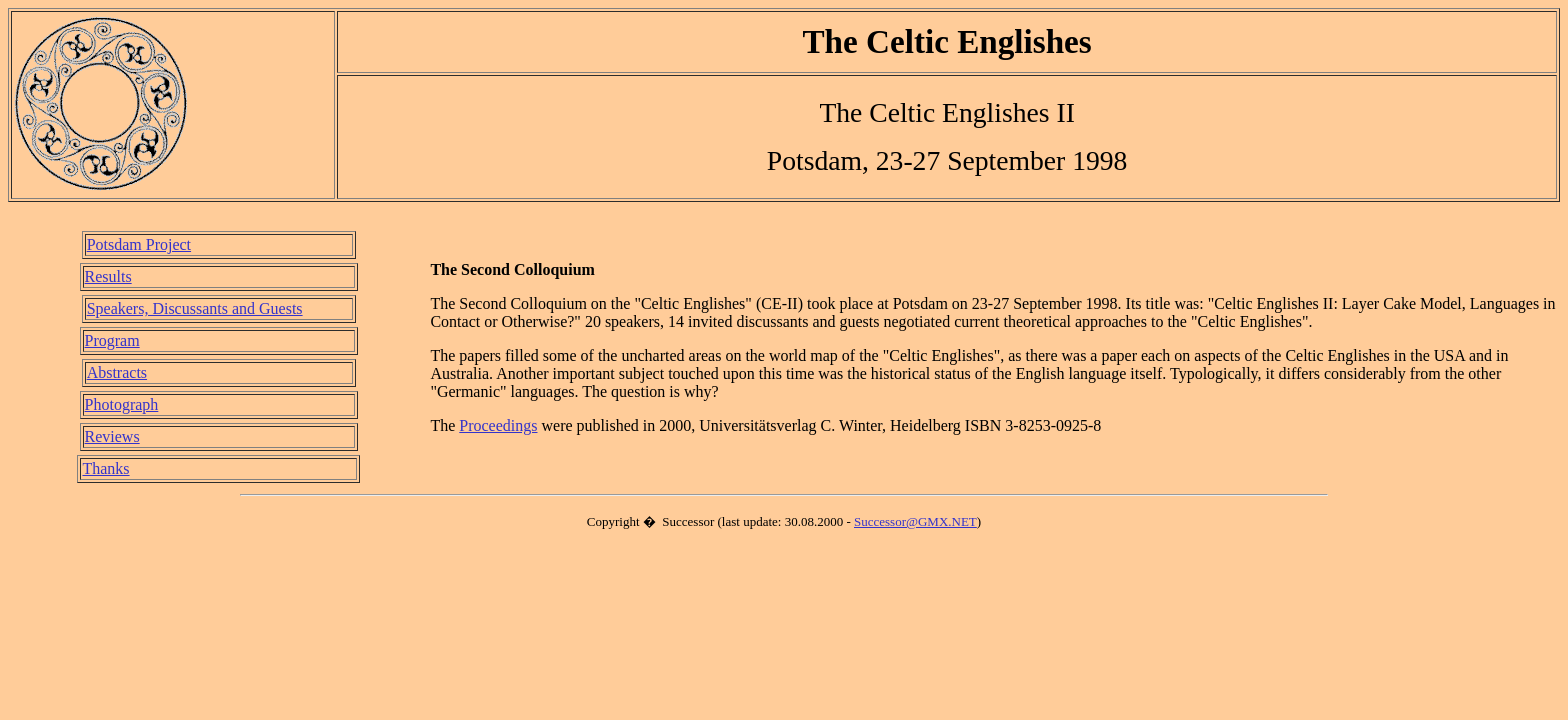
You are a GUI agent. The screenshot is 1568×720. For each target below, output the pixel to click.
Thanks (105, 468)
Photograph (122, 404)
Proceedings (498, 425)
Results (108, 276)
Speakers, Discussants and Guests (195, 308)
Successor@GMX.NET (915, 521)
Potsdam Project (139, 244)
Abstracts (117, 372)
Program (112, 340)
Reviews (112, 436)
